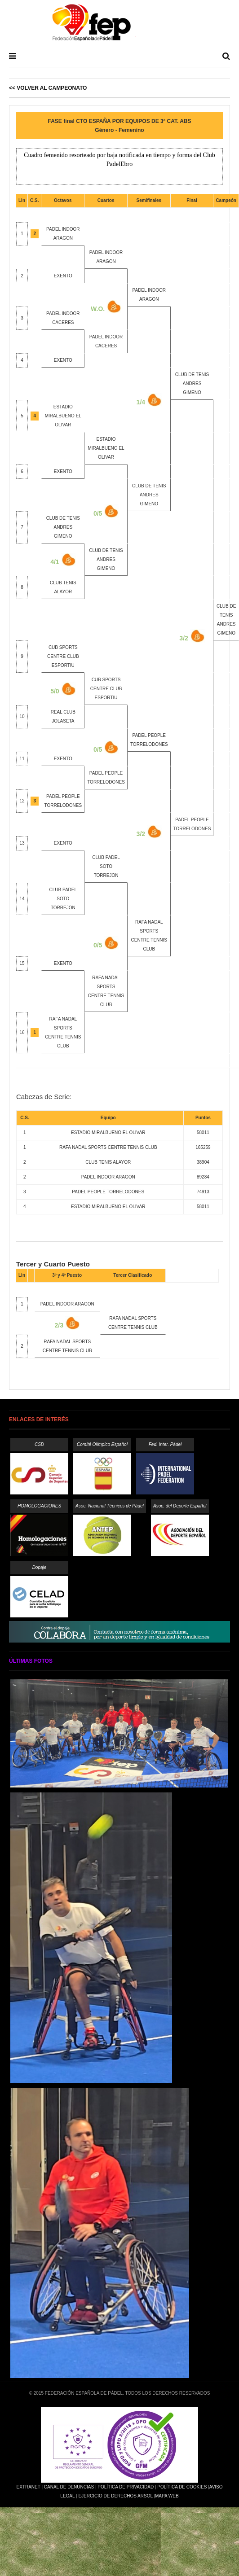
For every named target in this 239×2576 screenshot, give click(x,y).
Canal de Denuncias (69, 2486)
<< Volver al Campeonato (48, 88)
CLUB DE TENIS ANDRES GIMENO (192, 383)
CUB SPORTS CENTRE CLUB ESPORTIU (63, 656)
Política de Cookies (182, 2486)
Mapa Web (167, 2495)
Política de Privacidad (125, 2486)
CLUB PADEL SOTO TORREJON (106, 866)
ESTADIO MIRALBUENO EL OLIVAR (63, 415)
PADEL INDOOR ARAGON (67, 1303)
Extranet (28, 2486)
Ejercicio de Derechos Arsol (115, 2495)
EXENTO (63, 275)
